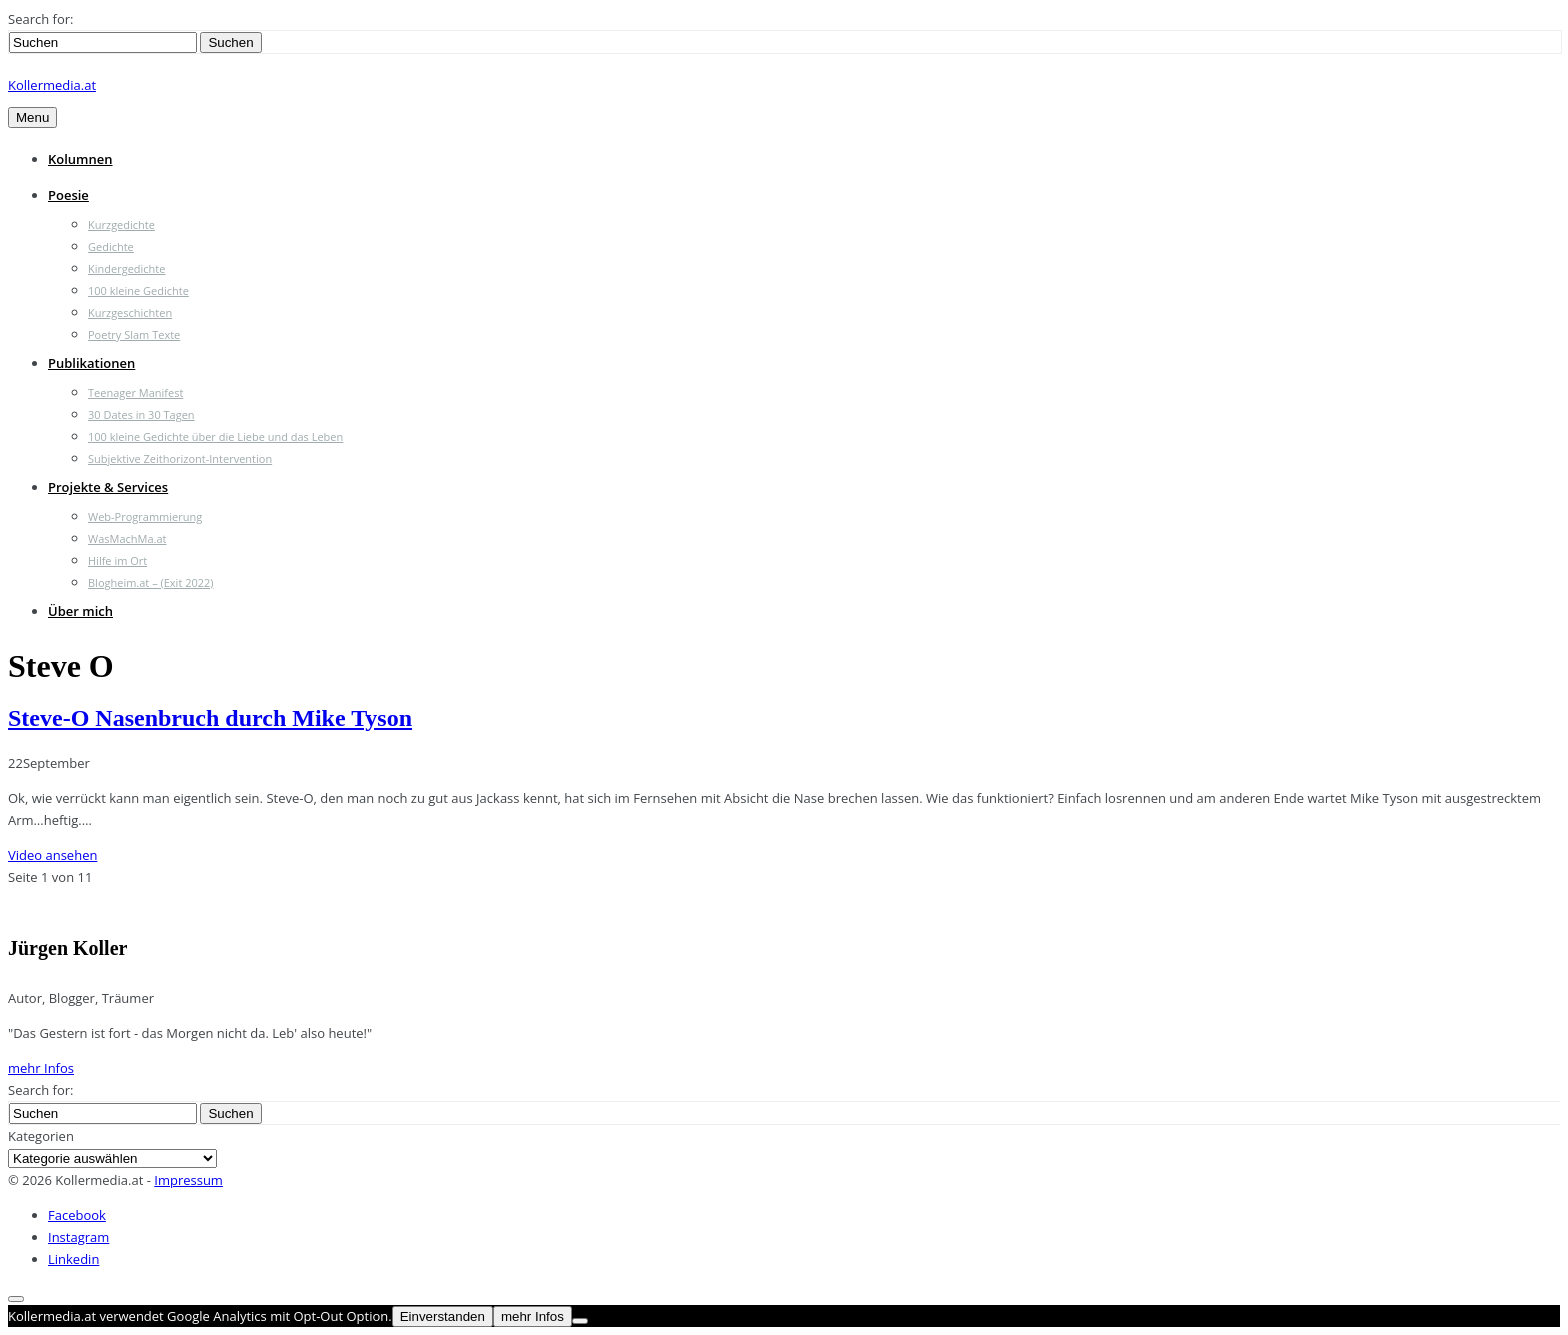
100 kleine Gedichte (138, 290)
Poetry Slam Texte (134, 334)
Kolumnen (80, 159)
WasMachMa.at (127, 538)
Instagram (78, 1237)
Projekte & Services (108, 487)
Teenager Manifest (135, 392)
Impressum (188, 1180)
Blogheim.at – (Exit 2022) (151, 582)
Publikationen (91, 363)
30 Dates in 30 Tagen (141, 414)
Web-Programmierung (145, 516)
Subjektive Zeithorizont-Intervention (180, 458)
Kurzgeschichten (130, 312)
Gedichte (111, 246)
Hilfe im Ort (117, 560)
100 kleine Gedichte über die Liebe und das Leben (215, 436)
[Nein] (580, 1321)
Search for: (40, 19)
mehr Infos (41, 1068)
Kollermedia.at (52, 85)
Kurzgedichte (121, 224)
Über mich (80, 611)
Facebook (77, 1215)
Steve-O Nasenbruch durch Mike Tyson (210, 718)
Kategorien (41, 1136)
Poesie (68, 195)
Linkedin (73, 1259)
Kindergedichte (126, 268)
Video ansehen (52, 855)
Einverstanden (442, 1316)
